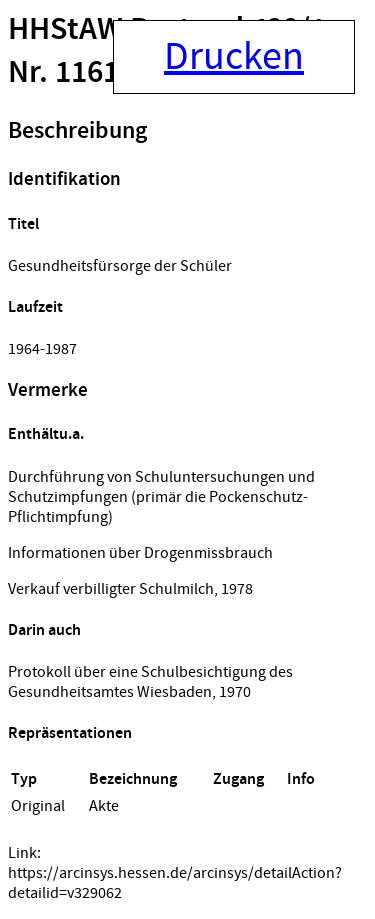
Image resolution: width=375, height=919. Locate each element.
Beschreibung (77, 131)
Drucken (234, 57)
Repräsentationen (70, 733)
